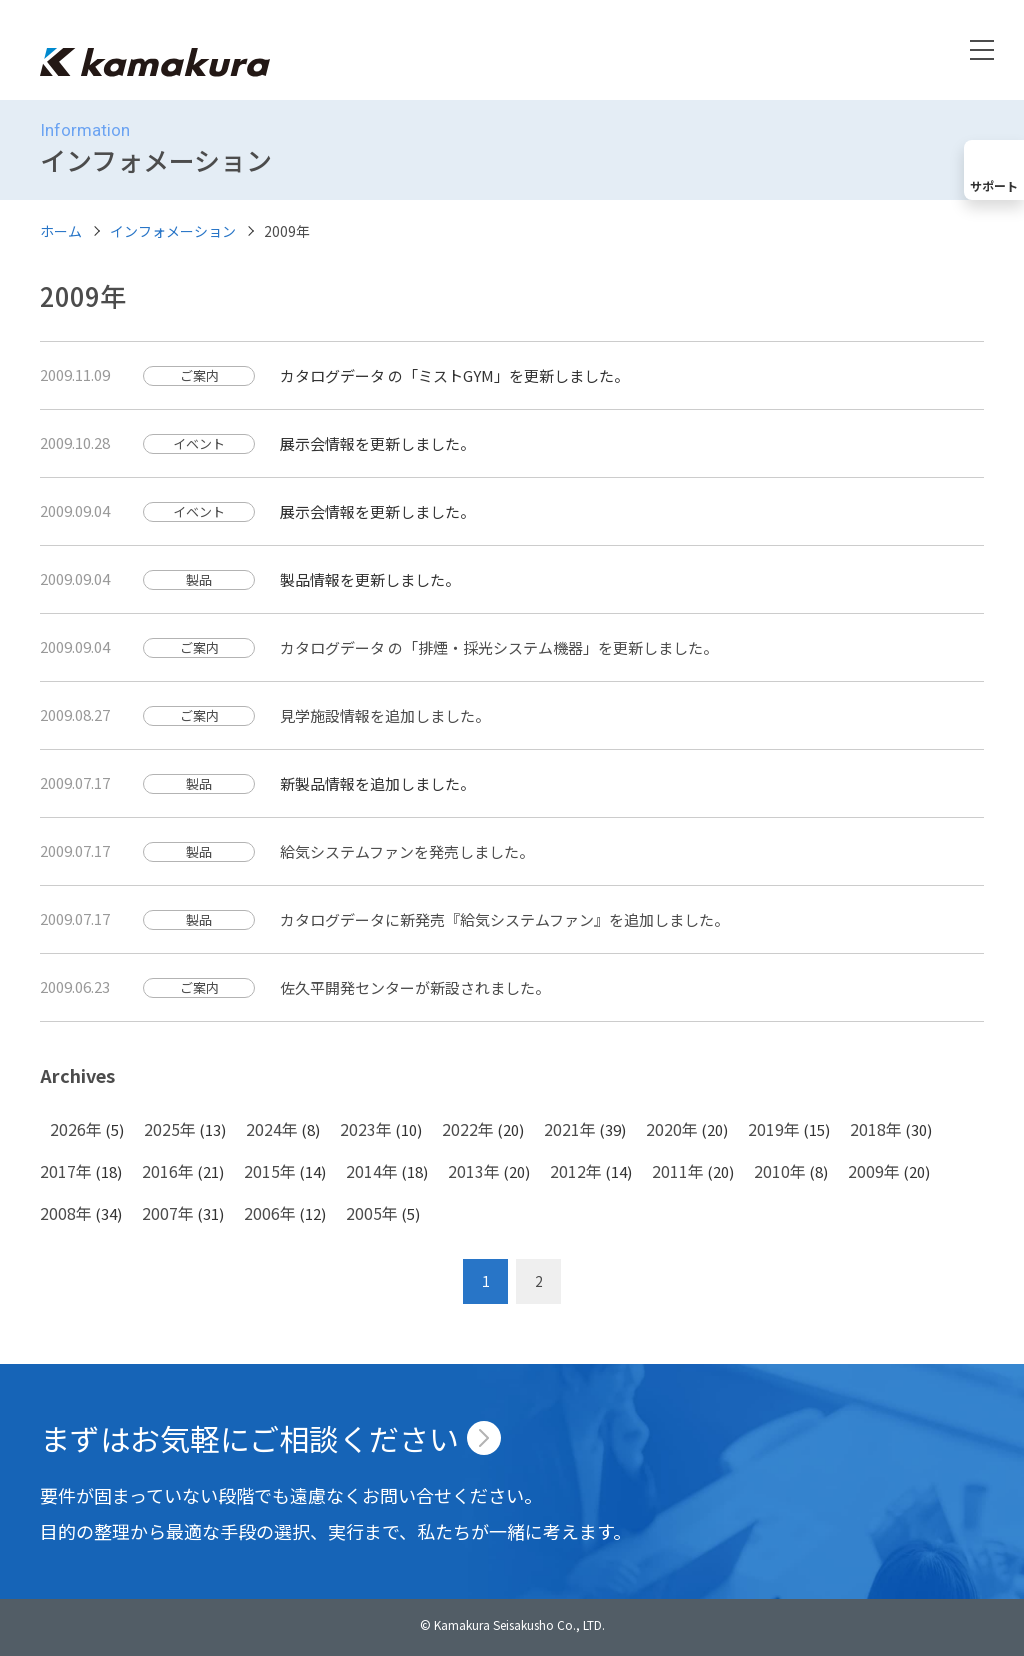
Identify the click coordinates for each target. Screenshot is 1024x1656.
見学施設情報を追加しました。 (385, 715)
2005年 (372, 1213)
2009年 (874, 1171)
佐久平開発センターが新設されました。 (415, 987)
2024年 (272, 1129)
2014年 (372, 1171)
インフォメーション (173, 231)
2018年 (876, 1129)
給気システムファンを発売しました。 (407, 851)
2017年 (66, 1171)
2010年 (780, 1171)
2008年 (66, 1213)
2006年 (270, 1213)
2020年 (672, 1129)
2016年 (168, 1171)
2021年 (570, 1129)
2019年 (774, 1129)
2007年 (168, 1213)
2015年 (270, 1171)
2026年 (76, 1129)
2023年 (366, 1129)
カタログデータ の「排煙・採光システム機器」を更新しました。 (499, 647)
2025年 (170, 1129)
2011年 (678, 1171)
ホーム (61, 231)
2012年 (576, 1171)
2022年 (468, 1129)
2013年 (474, 1171)
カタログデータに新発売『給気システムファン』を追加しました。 (504, 919)
